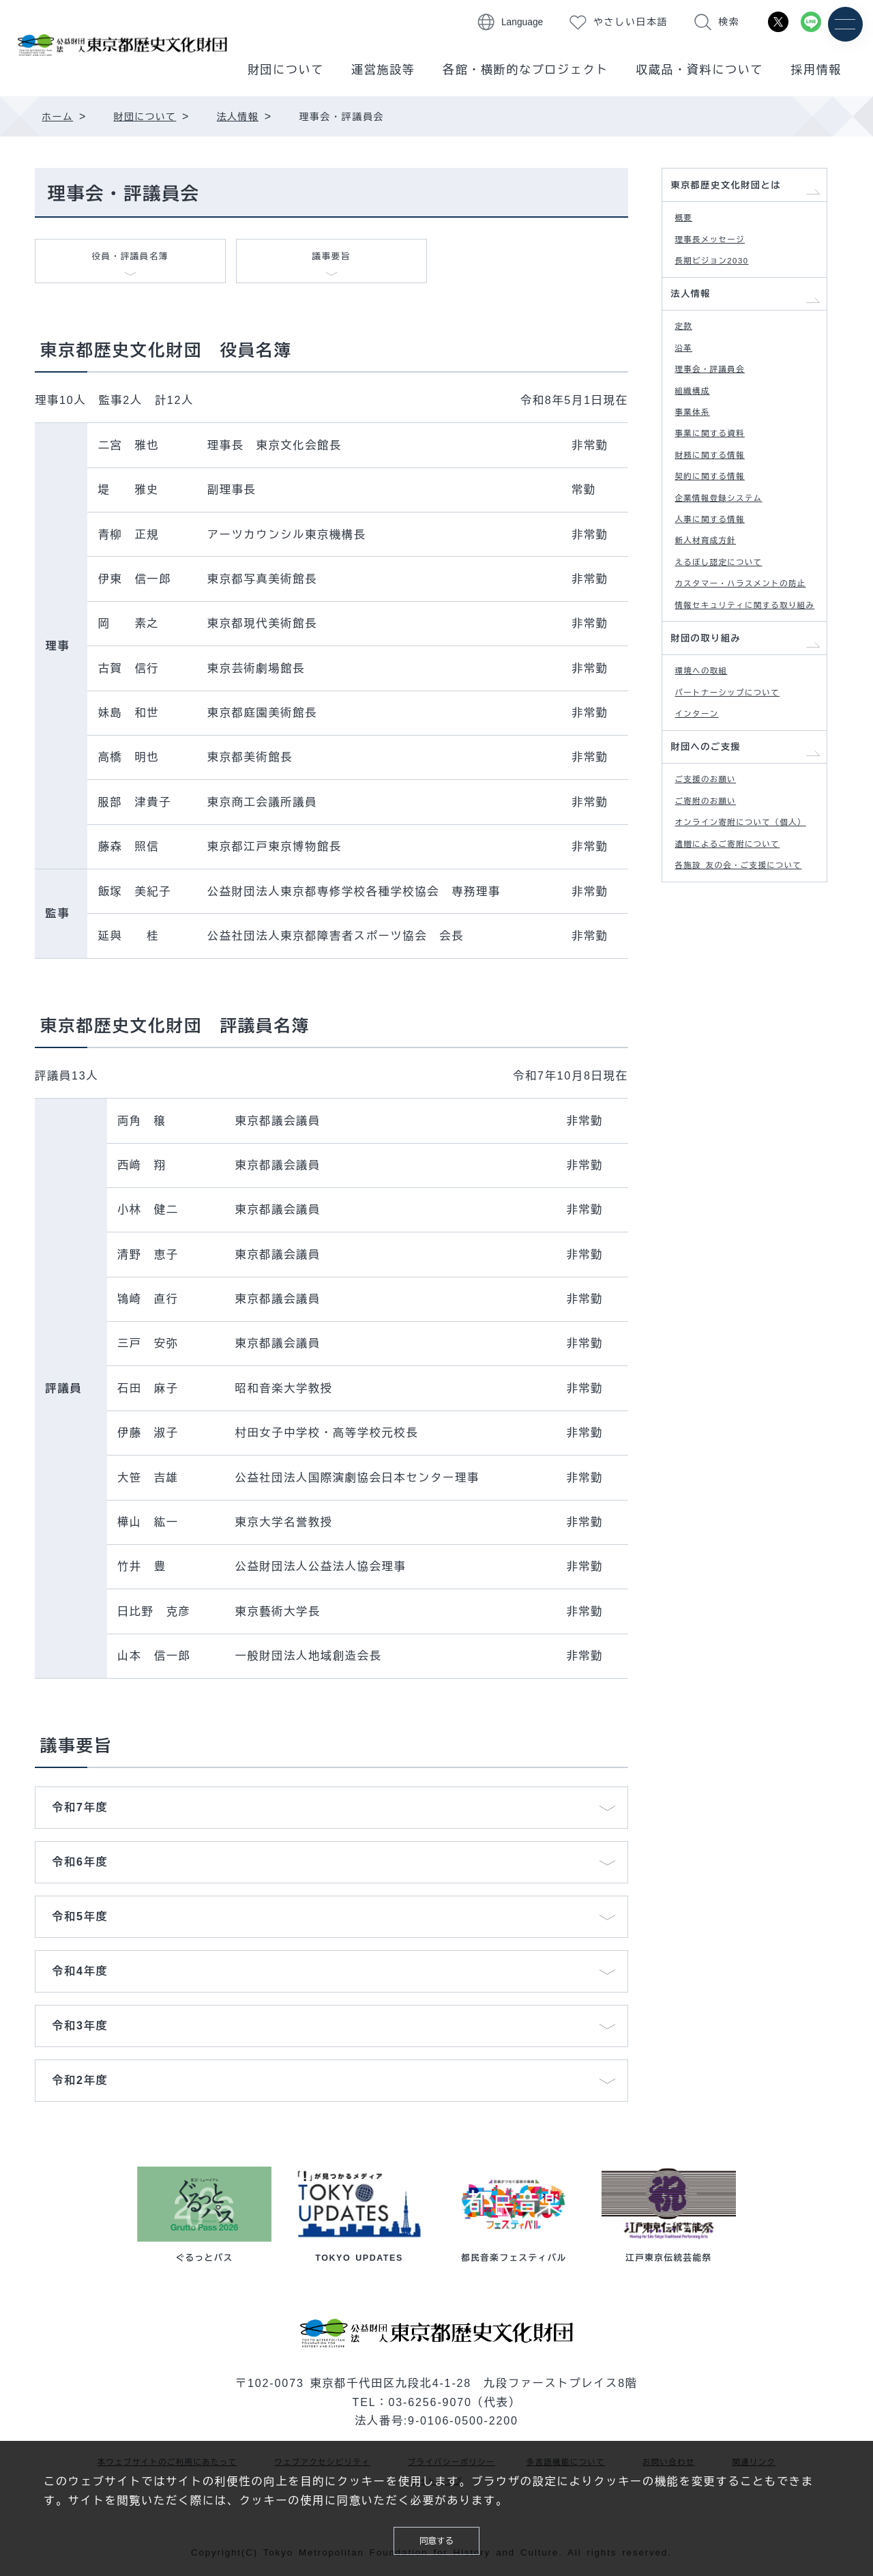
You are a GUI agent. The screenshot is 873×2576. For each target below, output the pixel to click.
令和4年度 (80, 1975)
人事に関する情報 (720, 592)
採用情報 (816, 69)
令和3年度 (80, 2029)
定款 (688, 356)
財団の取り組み (715, 768)
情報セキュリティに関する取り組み (747, 720)
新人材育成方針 (715, 618)
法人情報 (697, 319)
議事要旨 (331, 261)
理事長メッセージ (720, 253)
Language (522, 22)
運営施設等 (383, 69)
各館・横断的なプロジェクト (525, 69)
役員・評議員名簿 (130, 261)
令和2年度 (80, 2084)
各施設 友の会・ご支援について (750, 1064)
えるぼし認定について (731, 644)
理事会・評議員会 (720, 409)
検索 (728, 22)
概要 (688, 227)
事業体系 (699, 462)
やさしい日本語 (630, 22)
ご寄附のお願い (715, 962)
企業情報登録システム (731, 566)
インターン (704, 858)
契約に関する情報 (720, 540)
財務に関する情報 (720, 513)
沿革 (688, 383)
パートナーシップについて (741, 831)
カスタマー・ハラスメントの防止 (747, 678)
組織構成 (699, 435)
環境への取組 (710, 805)
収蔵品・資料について (699, 69)
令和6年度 (80, 1865)
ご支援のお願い (715, 936)
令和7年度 (80, 1811)
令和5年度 (80, 1920)
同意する (436, 2537)
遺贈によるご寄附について (741, 1029)
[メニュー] (844, 25)
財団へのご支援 (715, 897)
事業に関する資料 (720, 487)
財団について (286, 69)
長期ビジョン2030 (723, 279)
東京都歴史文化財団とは (739, 189)
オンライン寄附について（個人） (747, 996)
